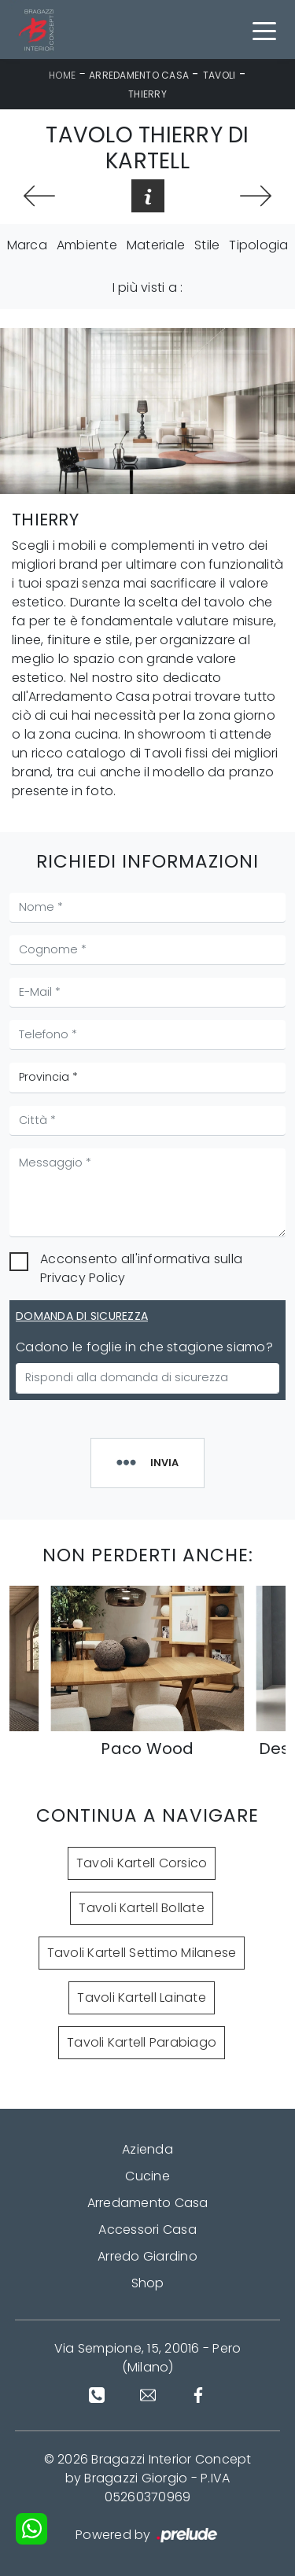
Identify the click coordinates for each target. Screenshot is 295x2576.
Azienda (147, 2149)
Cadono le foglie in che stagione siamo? (144, 1347)
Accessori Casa (147, 2229)
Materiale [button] (156, 245)
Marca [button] (27, 245)
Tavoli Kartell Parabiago (141, 2042)
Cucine (147, 2176)
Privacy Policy (83, 1278)
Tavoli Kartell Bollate (142, 1908)
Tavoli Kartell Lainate (141, 1997)
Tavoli (219, 75)
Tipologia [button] (258, 245)
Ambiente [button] (87, 245)
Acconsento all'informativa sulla (141, 1268)
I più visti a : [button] (147, 287)
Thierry (147, 94)
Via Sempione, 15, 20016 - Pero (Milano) (148, 2357)
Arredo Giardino (147, 2256)
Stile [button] (206, 245)
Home (62, 75)
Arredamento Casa (139, 75)
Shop (147, 2283)
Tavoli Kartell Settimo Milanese (142, 1953)
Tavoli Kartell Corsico (142, 1863)
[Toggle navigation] (264, 30)
